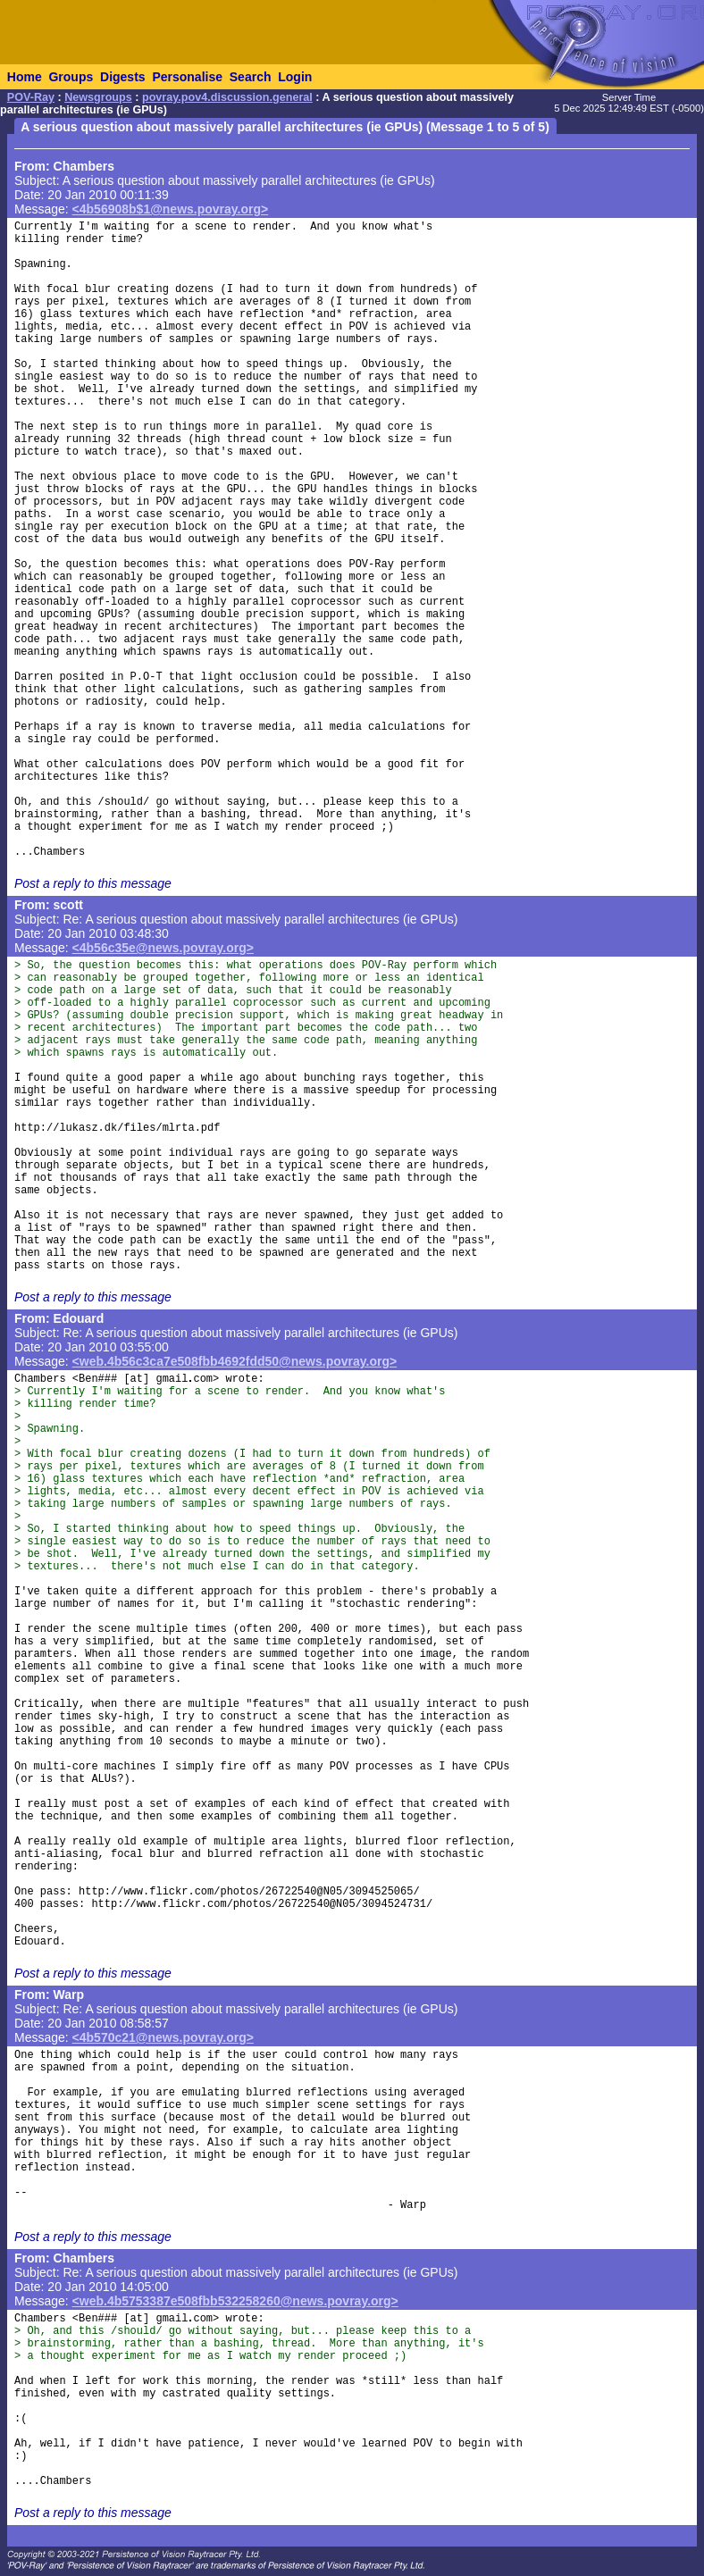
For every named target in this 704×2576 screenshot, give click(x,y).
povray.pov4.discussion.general (227, 97)
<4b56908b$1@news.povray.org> (170, 209)
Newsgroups (98, 97)
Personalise (187, 77)
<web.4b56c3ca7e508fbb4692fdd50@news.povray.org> (235, 1361)
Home (24, 77)
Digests (123, 77)
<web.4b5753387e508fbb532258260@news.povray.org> (235, 2301)
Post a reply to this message (93, 883)
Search (251, 77)
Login (295, 77)
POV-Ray (30, 97)
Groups (70, 77)
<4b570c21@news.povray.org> (163, 2037)
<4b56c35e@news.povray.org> (163, 948)
